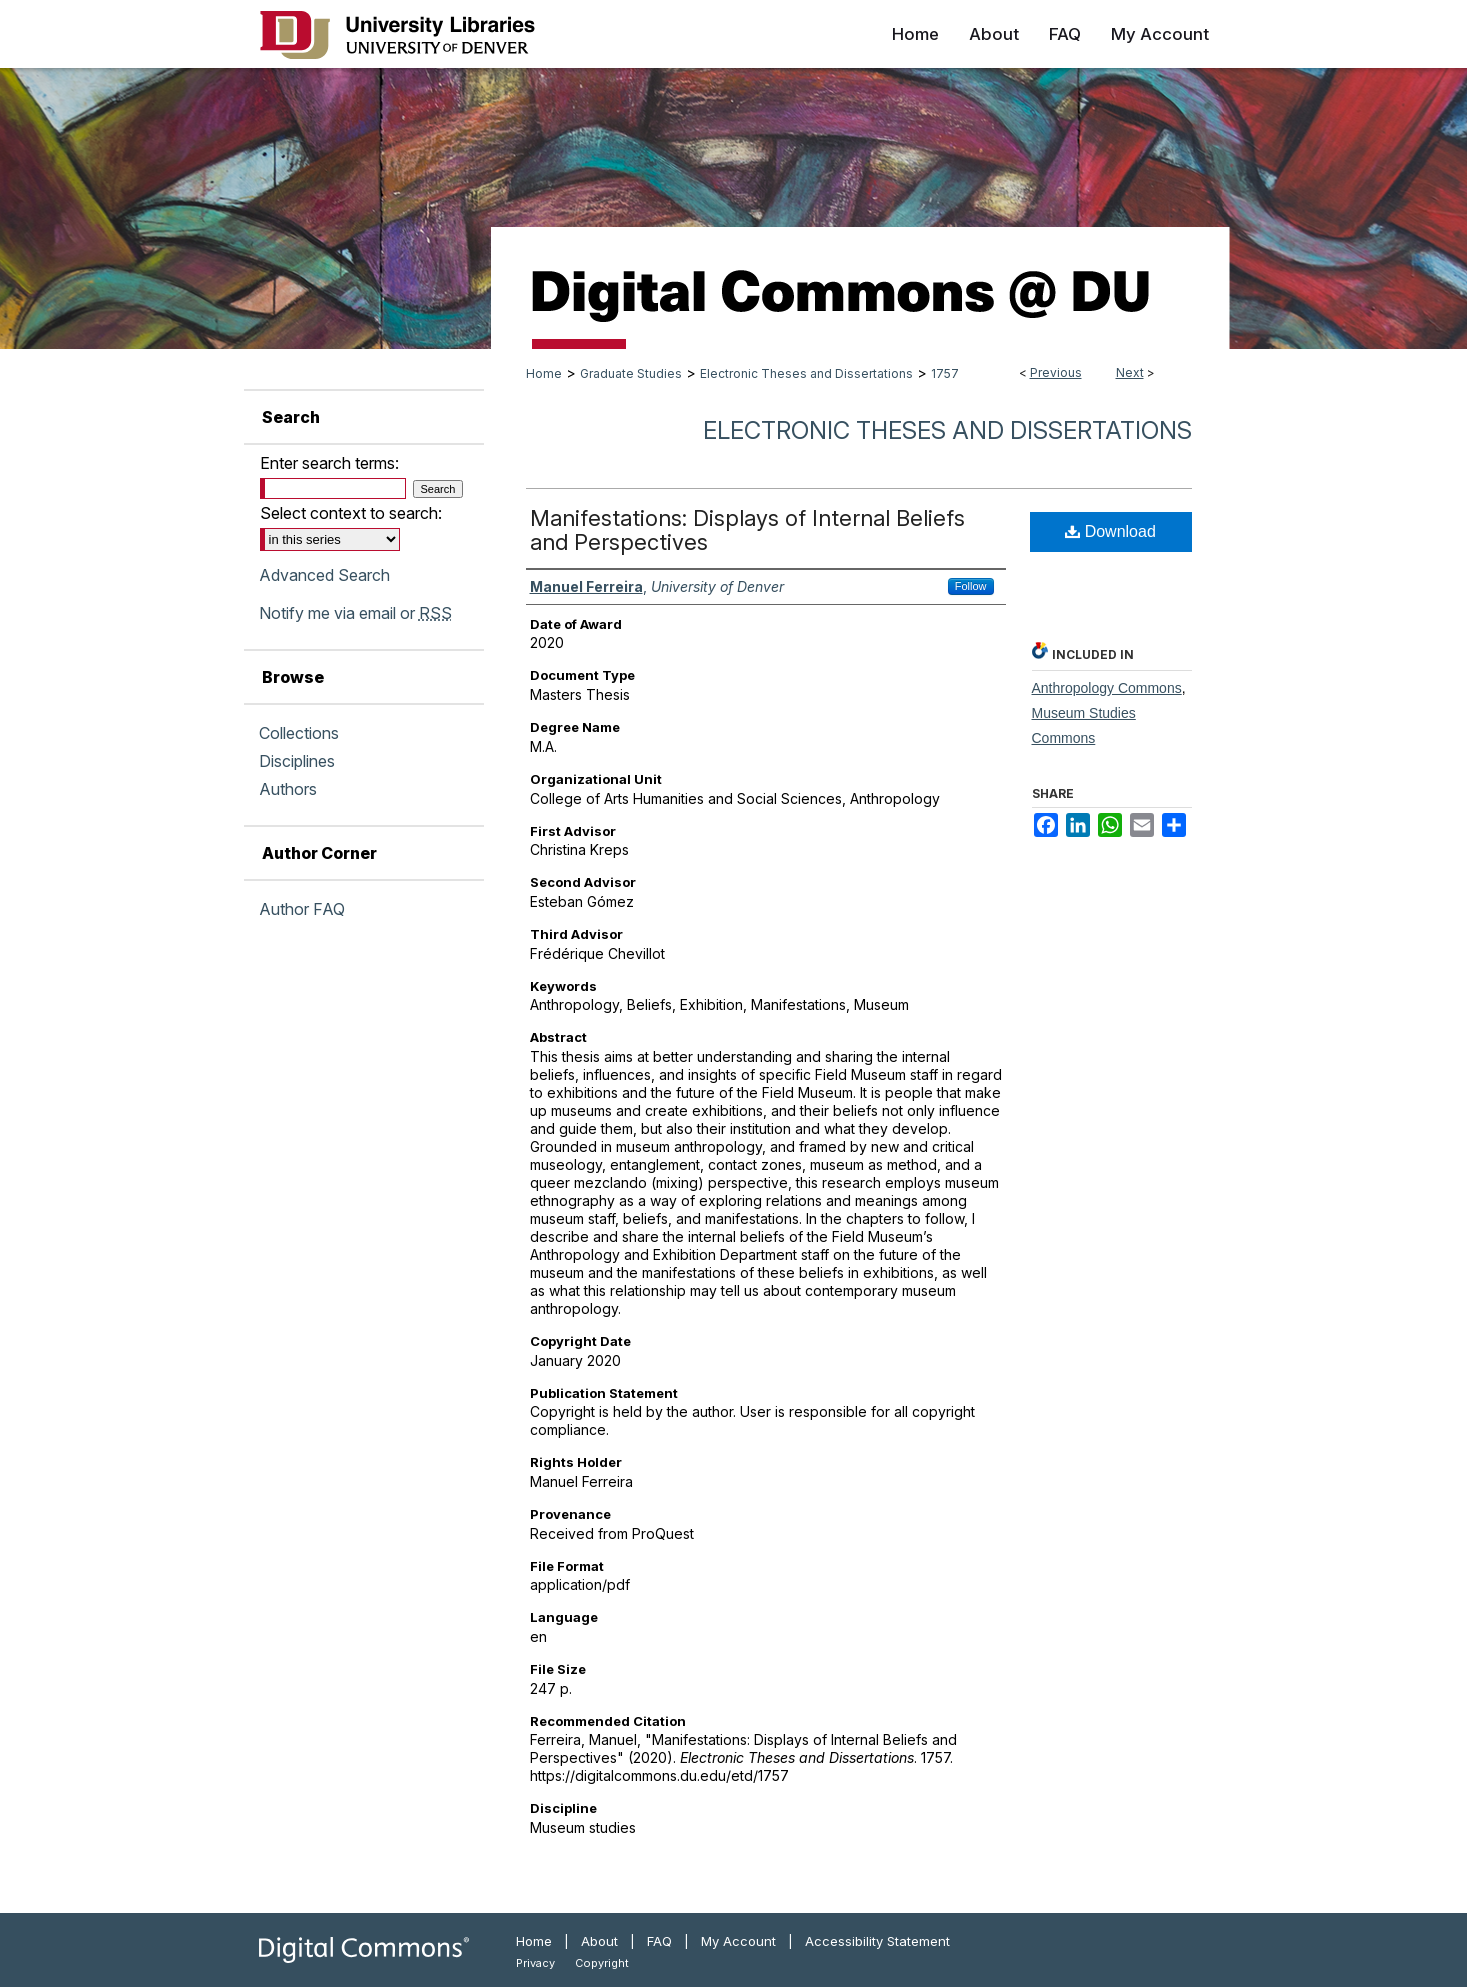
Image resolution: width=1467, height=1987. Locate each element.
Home (544, 373)
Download (1110, 531)
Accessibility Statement (877, 1941)
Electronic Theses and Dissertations (806, 373)
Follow (971, 586)
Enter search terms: (329, 463)
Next (1130, 372)
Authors (288, 789)
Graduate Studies (631, 373)
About (599, 1941)
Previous (1056, 372)
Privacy (535, 1963)
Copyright (602, 1963)
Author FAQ (302, 909)
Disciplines (297, 761)
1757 (945, 373)
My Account (738, 1941)
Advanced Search (324, 575)
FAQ (659, 1941)
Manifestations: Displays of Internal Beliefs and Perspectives (747, 530)
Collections (299, 733)
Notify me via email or (355, 613)
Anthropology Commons (1107, 688)
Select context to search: (351, 513)
